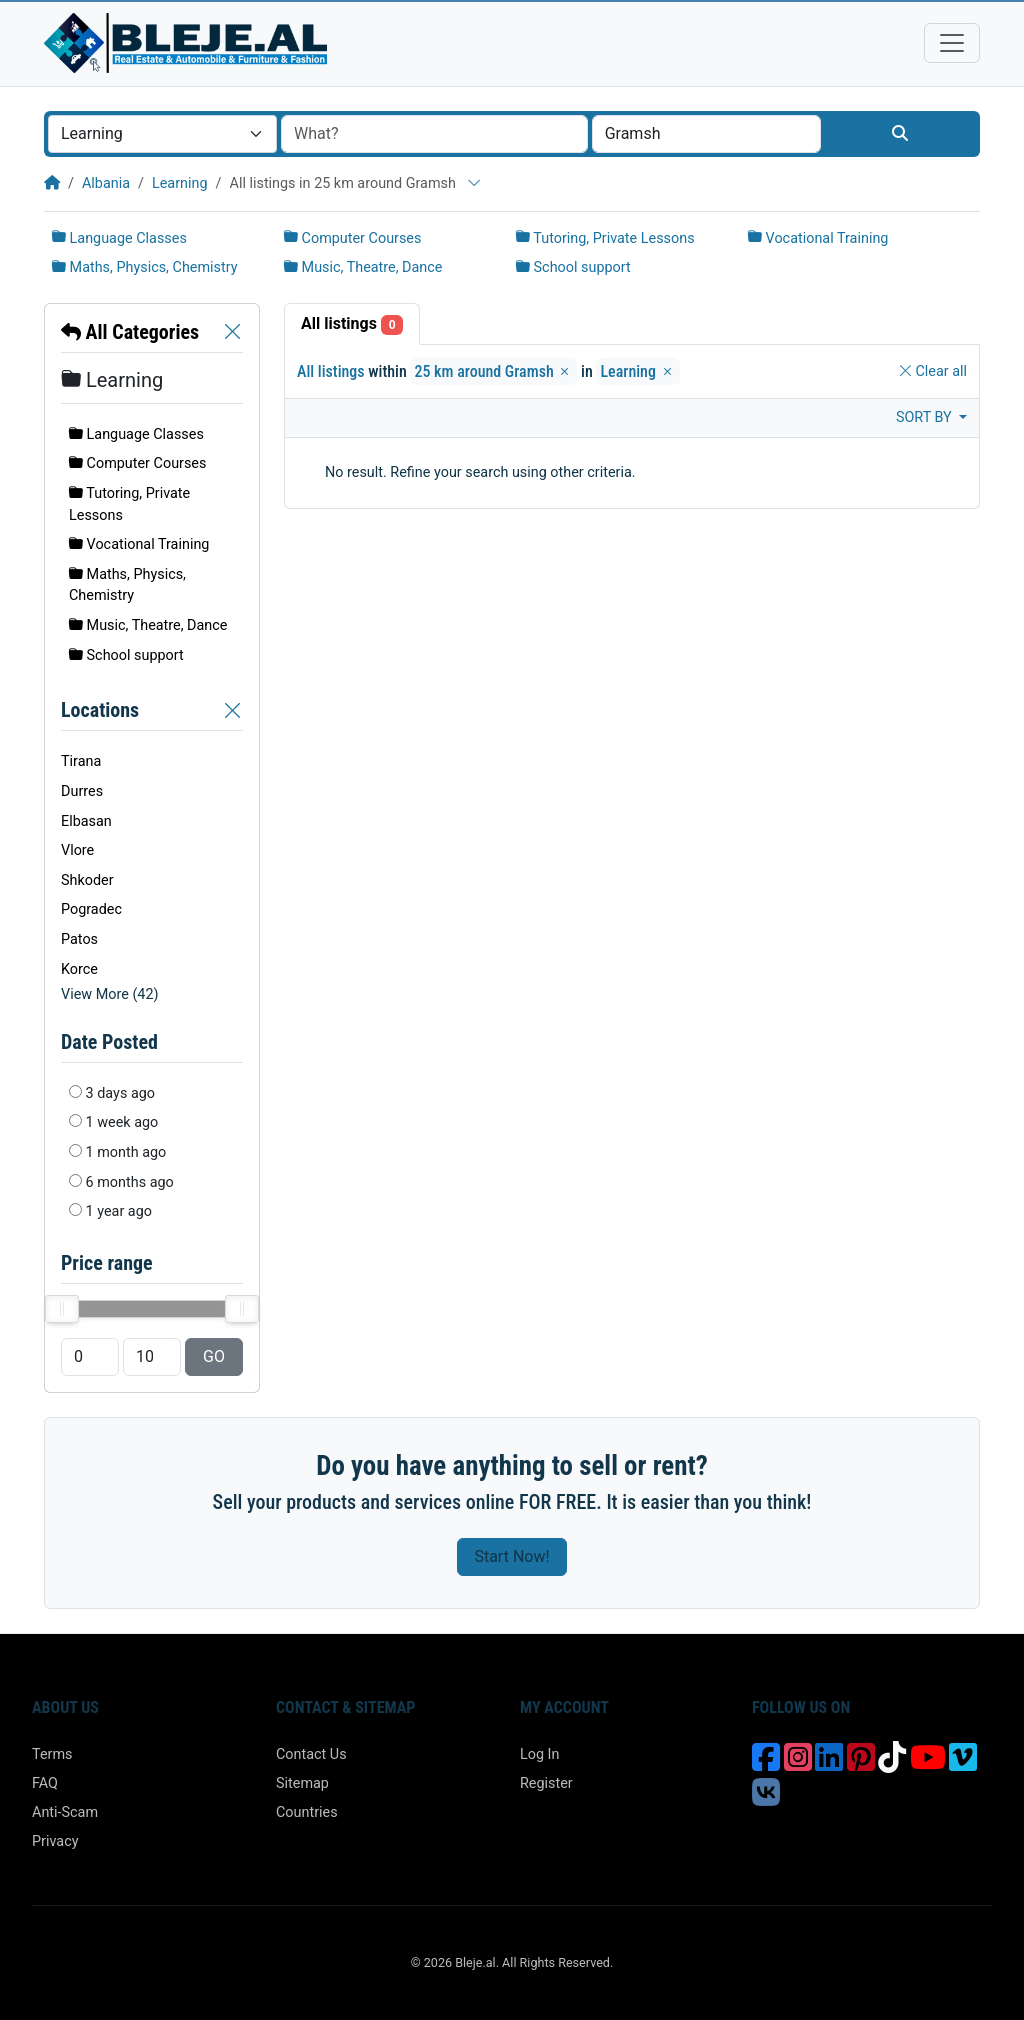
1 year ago (119, 1211)
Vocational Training (818, 238)
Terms (52, 1754)
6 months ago (130, 1182)
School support (573, 267)
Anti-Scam (65, 1812)
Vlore (77, 850)
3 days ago (120, 1093)
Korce (79, 969)
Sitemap (302, 1783)
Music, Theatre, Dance (363, 267)
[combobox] (162, 134)
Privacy (55, 1841)
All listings (352, 324)
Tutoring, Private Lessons (605, 238)
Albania (106, 183)
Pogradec (91, 909)
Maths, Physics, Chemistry (145, 267)
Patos (79, 939)
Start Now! (511, 1556)
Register (546, 1783)
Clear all (932, 371)
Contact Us (311, 1754)
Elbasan (86, 821)
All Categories (130, 332)
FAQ (45, 1783)
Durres (82, 791)
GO (214, 1356)
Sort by (925, 417)
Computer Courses (352, 238)
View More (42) (110, 994)
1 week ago (122, 1122)
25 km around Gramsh (493, 371)
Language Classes (119, 238)
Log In (539, 1754)
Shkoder (87, 880)
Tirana (81, 761)
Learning (180, 183)
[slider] (62, 1309)
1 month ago (126, 1152)
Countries (307, 1812)
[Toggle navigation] (952, 43)
